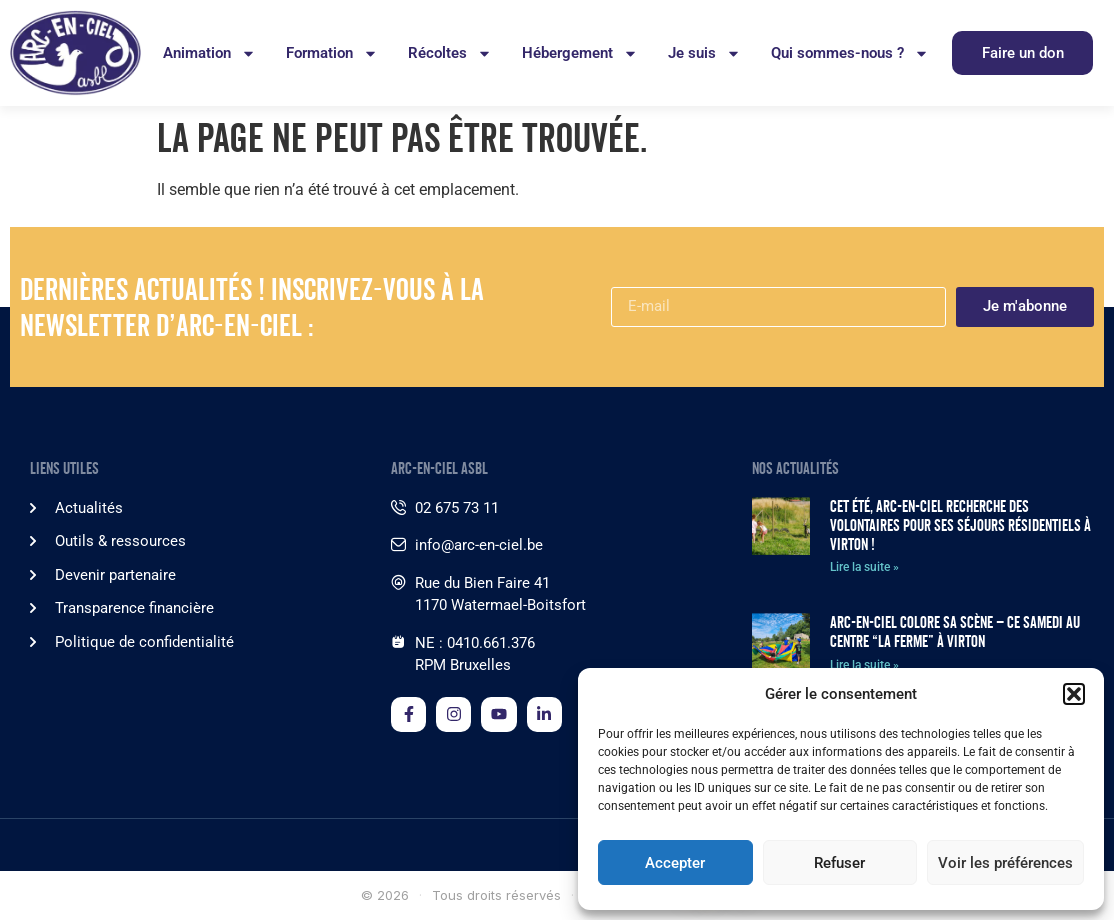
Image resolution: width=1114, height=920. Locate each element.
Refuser (839, 863)
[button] (1074, 694)
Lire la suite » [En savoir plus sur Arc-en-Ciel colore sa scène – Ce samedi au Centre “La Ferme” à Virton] (864, 665)
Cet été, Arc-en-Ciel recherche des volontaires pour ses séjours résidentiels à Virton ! (960, 525)
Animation (209, 53)
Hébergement (580, 53)
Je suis (704, 53)
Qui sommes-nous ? (850, 53)
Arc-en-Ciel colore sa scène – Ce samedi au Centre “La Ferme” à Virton (955, 632)
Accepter (675, 863)
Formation (332, 53)
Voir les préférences (1005, 863)
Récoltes (450, 53)
